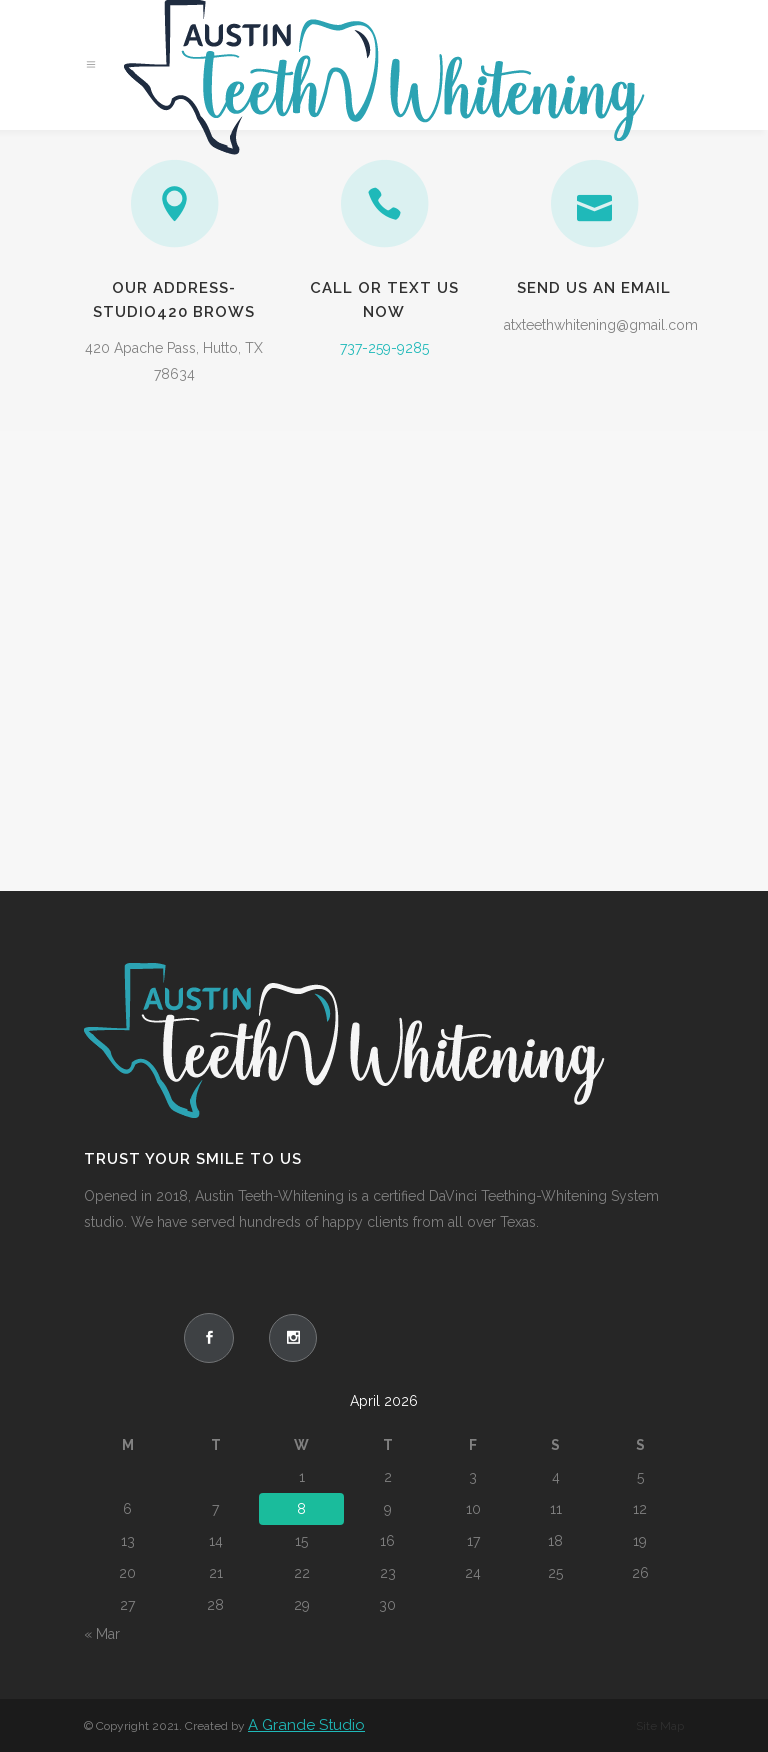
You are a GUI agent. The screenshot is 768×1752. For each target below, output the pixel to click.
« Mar (102, 1634)
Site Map (660, 1726)
